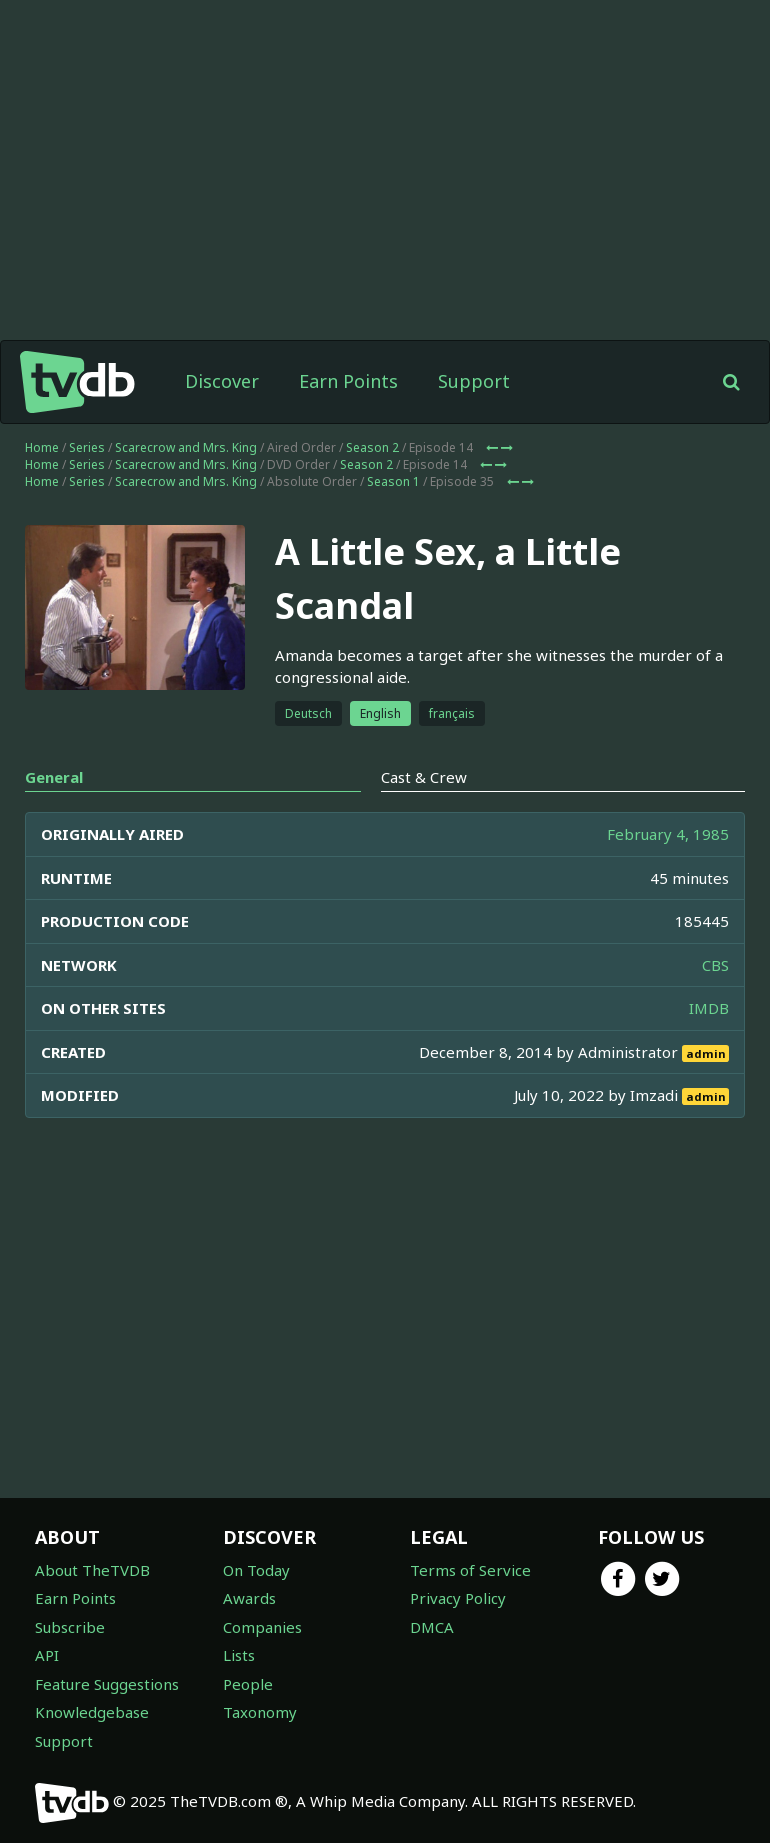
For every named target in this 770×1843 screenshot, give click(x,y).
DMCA (432, 1627)
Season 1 (393, 481)
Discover (222, 381)
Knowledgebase (92, 1712)
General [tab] (54, 777)
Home (42, 447)
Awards (249, 1598)
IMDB (709, 1008)
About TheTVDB (92, 1570)
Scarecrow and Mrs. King (186, 447)
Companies (262, 1627)
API (47, 1655)
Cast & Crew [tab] (424, 777)
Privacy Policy (458, 1598)
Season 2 (372, 447)
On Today (256, 1570)
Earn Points (348, 381)
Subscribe (70, 1627)
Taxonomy (260, 1712)
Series (87, 447)
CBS (715, 965)
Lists (239, 1655)
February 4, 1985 (668, 834)
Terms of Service (470, 1570)
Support (474, 381)
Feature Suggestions (107, 1684)
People (248, 1684)
